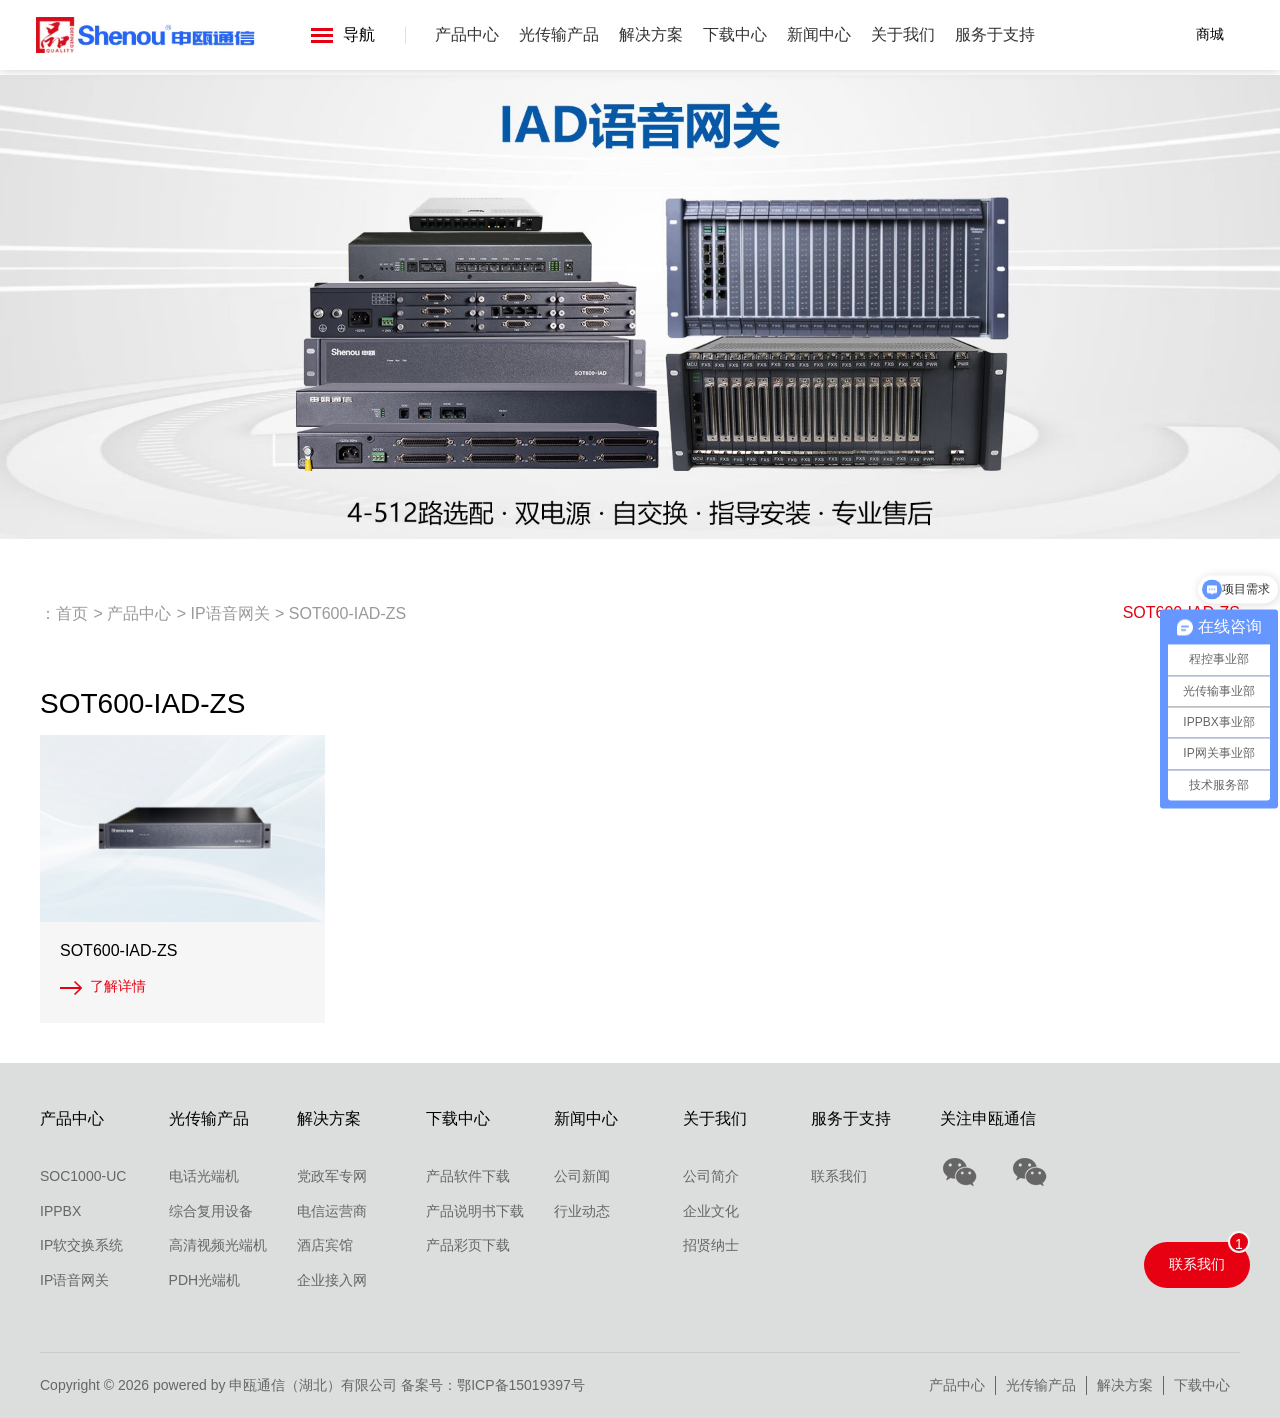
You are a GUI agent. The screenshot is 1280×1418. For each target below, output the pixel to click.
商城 (1210, 34)
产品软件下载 (468, 1176)
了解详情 (118, 986)
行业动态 (582, 1211)
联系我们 (839, 1176)
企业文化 (711, 1211)
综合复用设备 (211, 1211)
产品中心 (468, 34)
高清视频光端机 (218, 1245)
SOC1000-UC (83, 1176)
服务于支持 (996, 34)
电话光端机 (204, 1176)
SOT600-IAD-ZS (347, 613)
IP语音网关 (229, 613)
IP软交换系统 (81, 1245)
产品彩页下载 (468, 1245)
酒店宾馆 (325, 1245)
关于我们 (904, 34)
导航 (344, 34)
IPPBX (60, 1211)
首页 (72, 613)
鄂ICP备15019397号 (521, 1385)
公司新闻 (582, 1176)
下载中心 (736, 34)
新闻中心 (820, 34)
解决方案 (652, 34)
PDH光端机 (205, 1280)
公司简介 (711, 1176)
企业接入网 (332, 1280)
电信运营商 (332, 1211)
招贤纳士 (711, 1245)
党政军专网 (332, 1176)
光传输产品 (560, 34)
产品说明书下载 (475, 1211)
